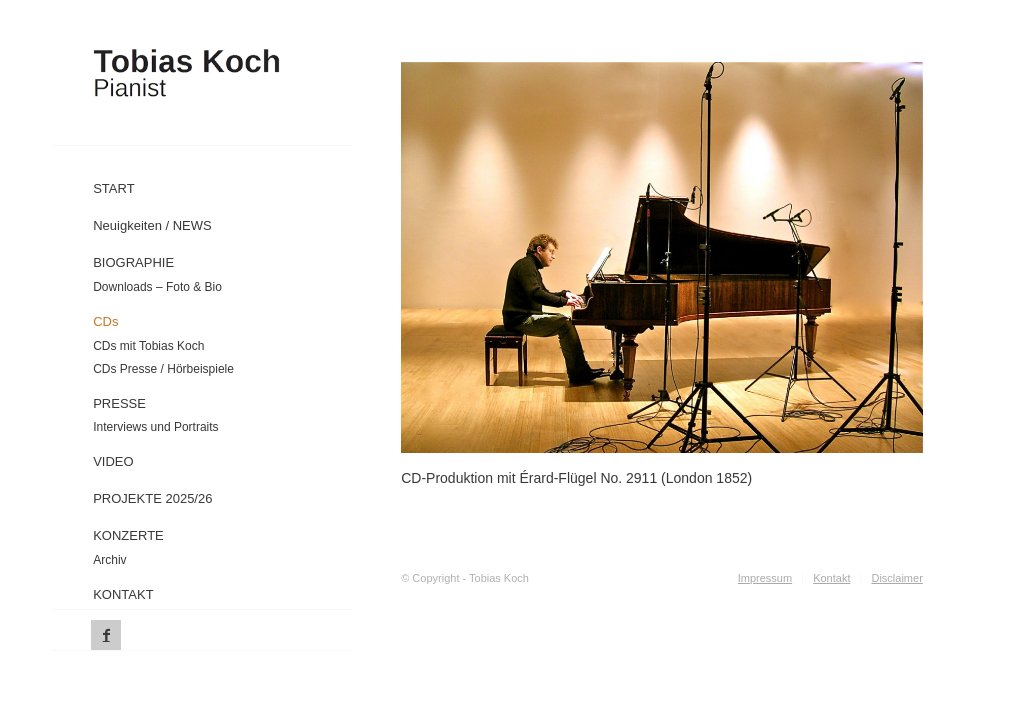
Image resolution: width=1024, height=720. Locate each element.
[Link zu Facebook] (106, 635)
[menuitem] (240, 184)
